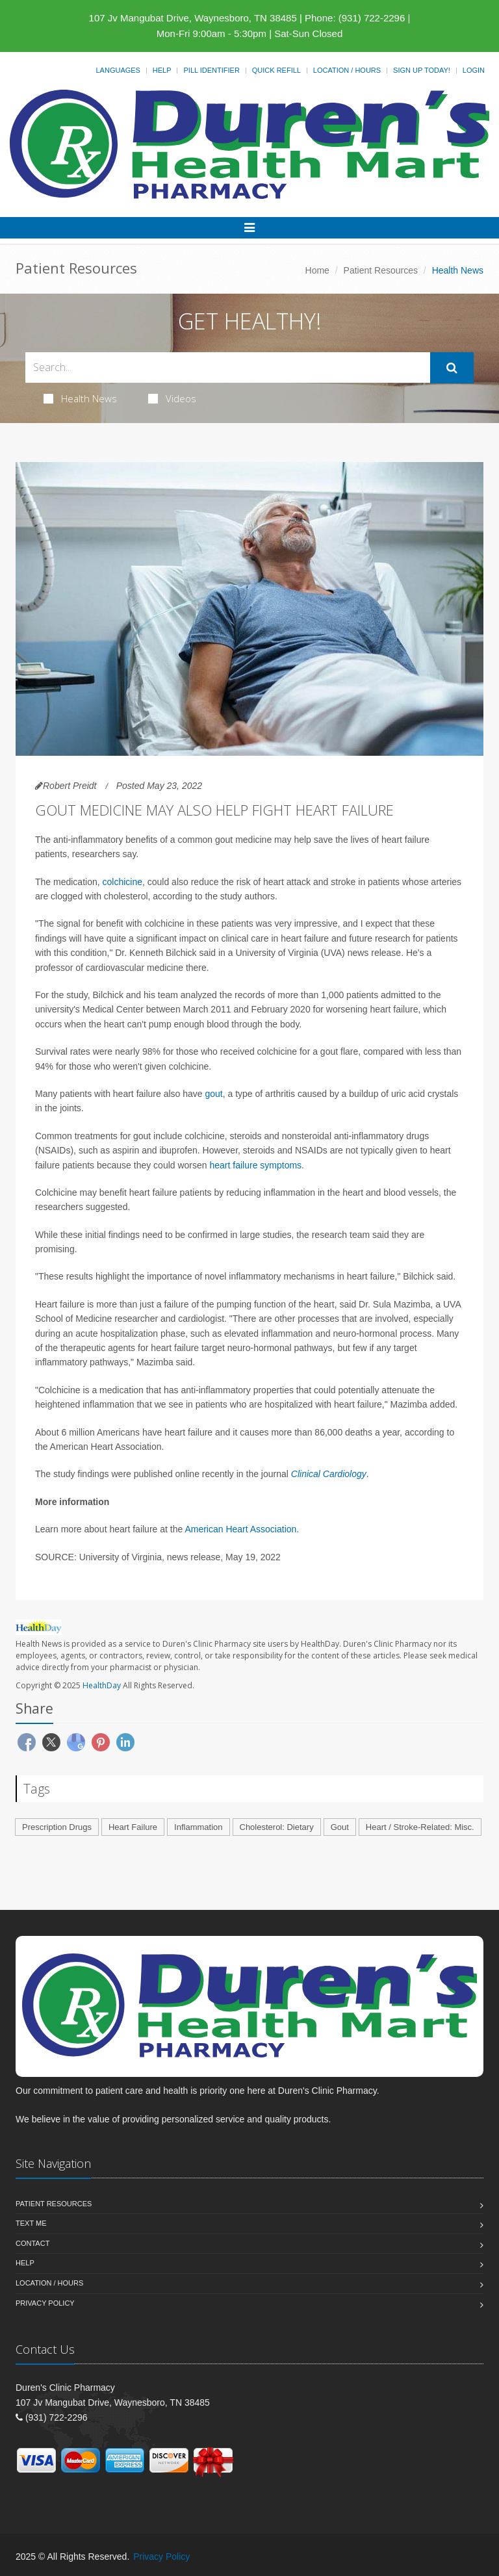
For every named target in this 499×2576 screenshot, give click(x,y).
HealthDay (102, 1685)
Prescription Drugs (57, 1827)
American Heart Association (240, 1529)
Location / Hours (347, 70)
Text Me (31, 2223)
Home (317, 270)
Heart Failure (133, 1827)
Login (474, 70)
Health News (80, 398)
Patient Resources (381, 270)
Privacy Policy (45, 2303)
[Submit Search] (452, 367)
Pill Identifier (211, 70)
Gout (340, 1827)
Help (162, 70)
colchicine (122, 882)
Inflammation (198, 1827)
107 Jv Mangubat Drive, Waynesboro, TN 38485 (193, 17)
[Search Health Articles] (227, 367)
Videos (172, 398)
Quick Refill (276, 70)
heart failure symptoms (256, 1165)
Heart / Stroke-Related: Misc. (420, 1827)
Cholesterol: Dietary (277, 1827)
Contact (32, 2243)
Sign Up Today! (421, 70)
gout (213, 1093)
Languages (118, 70)
